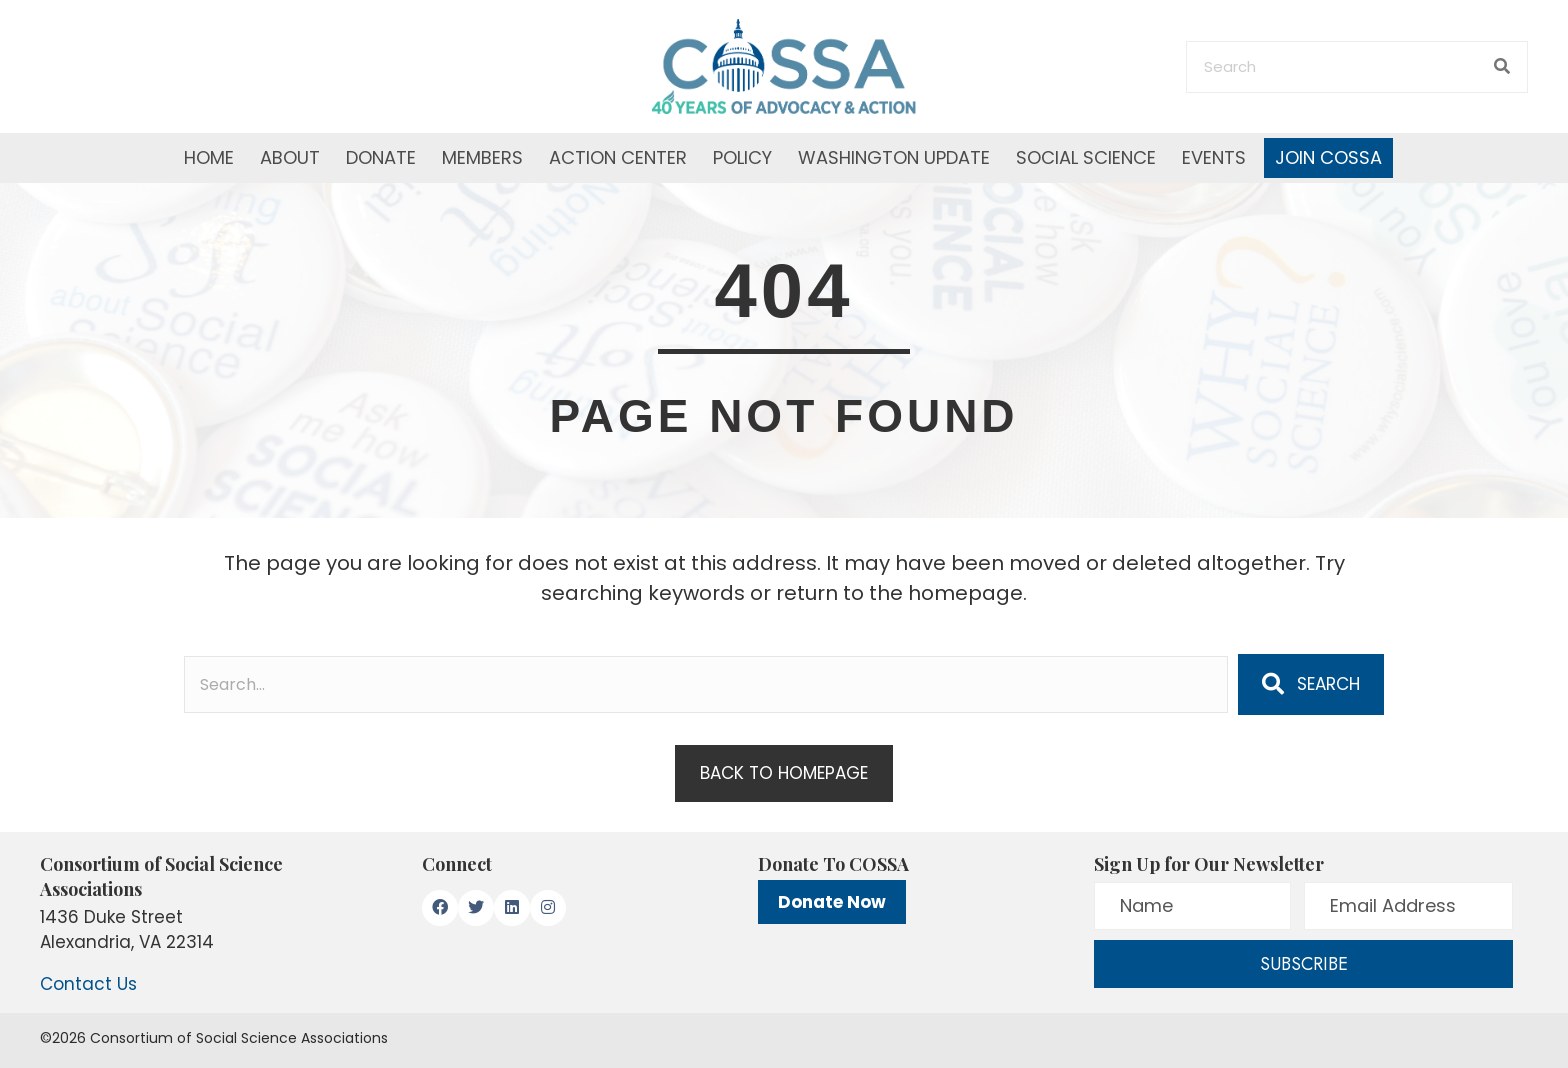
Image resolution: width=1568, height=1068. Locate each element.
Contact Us (88, 984)
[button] (1311, 684)
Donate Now (832, 902)
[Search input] (706, 684)
